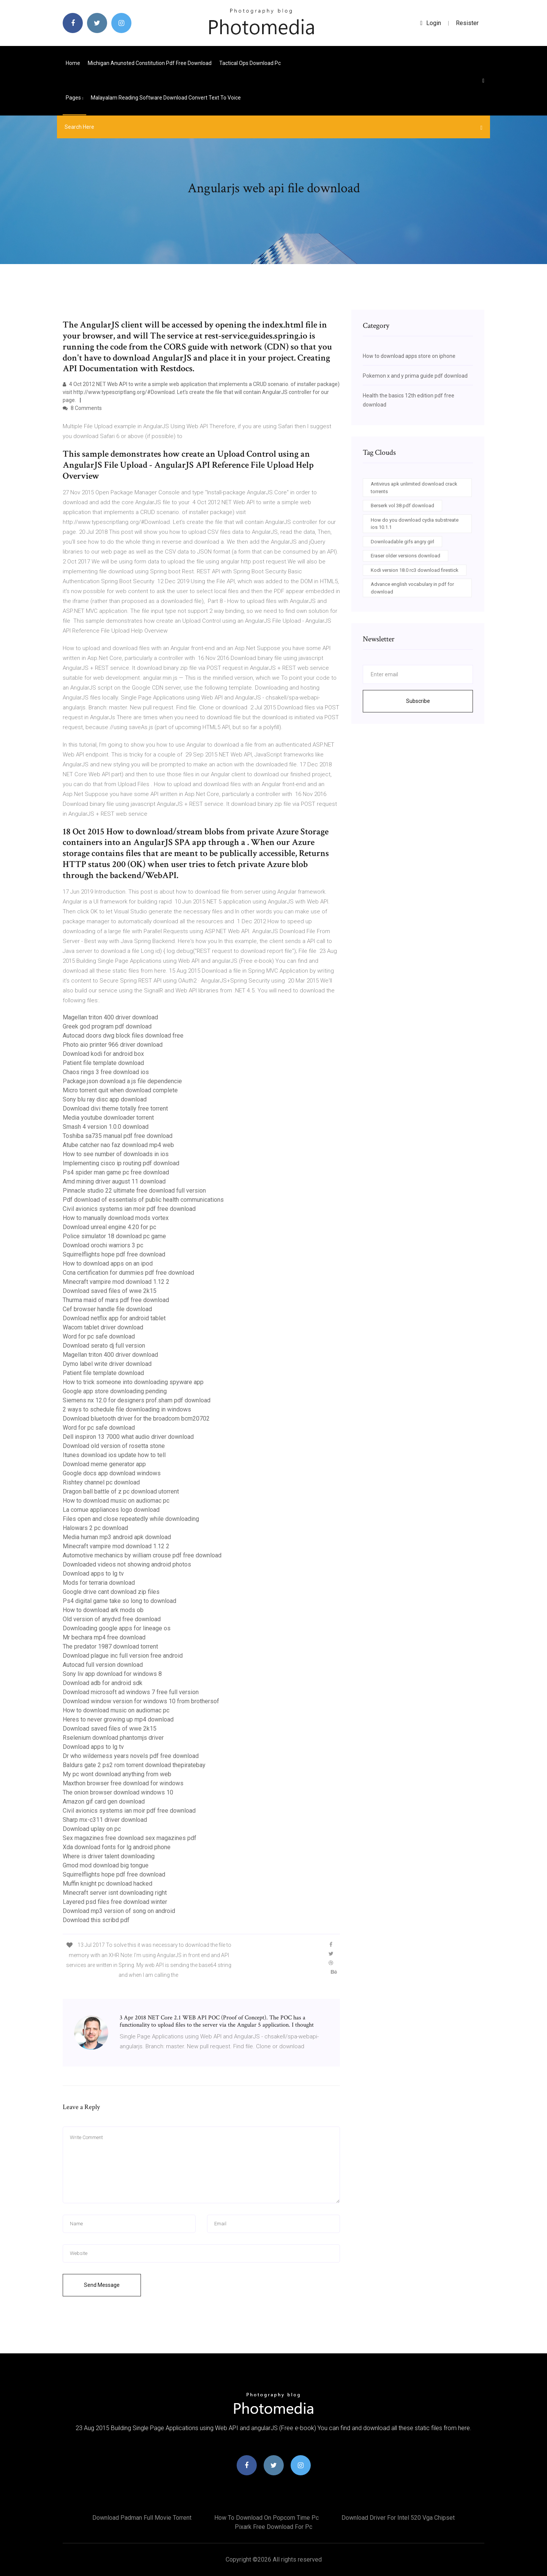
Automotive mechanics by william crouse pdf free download (142, 1555)
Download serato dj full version (104, 1345)
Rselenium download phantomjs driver (113, 1737)
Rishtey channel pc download (101, 1482)
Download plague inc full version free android (123, 1655)
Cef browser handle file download (107, 1309)
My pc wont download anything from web (117, 1774)
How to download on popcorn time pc (266, 2517)
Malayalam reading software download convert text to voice (166, 98)
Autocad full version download (103, 1664)
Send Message (102, 2285)
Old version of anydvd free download (112, 1619)
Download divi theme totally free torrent (115, 1108)
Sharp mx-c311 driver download (105, 1819)
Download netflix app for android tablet (114, 1318)
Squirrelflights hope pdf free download (114, 1254)
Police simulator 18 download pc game (114, 1236)
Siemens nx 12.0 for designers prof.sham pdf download (136, 1400)
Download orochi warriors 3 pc (103, 1245)
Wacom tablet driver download (103, 1327)
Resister (467, 23)
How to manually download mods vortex (116, 1218)
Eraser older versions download (405, 556)
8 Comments (82, 408)
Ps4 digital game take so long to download (119, 1600)
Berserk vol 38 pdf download (402, 505)
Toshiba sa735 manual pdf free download (117, 1135)
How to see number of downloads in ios (116, 1154)
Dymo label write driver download (107, 1363)
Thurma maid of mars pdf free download (116, 1300)
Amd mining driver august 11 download (114, 1181)
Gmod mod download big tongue (106, 1865)
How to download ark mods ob (103, 1610)
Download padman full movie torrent (141, 2517)
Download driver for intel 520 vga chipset (398, 2517)
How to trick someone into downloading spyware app (133, 1382)
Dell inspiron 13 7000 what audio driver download (128, 1436)
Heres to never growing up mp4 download (118, 1719)
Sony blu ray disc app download (105, 1099)
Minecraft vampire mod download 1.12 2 (116, 1281)
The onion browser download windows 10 (118, 1792)
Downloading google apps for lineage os (117, 1628)
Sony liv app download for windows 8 (112, 1673)
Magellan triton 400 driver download (110, 1017)
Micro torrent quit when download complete (120, 1090)
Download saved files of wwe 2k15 (110, 1290)
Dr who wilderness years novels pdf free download (131, 1756)
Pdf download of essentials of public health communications (143, 1199)
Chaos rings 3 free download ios (106, 1072)
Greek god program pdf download (107, 1026)
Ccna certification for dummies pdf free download (128, 1272)
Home (73, 63)
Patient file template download (103, 1062)
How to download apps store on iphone (409, 356)
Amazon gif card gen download (104, 1801)
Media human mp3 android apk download (117, 1537)
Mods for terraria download (99, 1582)
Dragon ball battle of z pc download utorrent (121, 1491)
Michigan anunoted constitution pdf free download (150, 63)
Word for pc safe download (99, 1336)
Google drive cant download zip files (111, 1591)
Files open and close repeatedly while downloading (131, 1518)
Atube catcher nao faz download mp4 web (118, 1145)
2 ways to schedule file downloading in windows (127, 1409)
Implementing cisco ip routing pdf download (121, 1163)
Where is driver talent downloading (109, 1856)
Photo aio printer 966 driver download (113, 1044)
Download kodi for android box (103, 1053)
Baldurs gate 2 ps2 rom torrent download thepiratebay (134, 1765)
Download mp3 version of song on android (119, 1911)
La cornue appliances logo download (111, 1509)
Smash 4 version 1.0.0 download (106, 1126)
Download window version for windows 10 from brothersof (141, 1701)
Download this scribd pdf (96, 1920)
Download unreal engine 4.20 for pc (109, 1227)
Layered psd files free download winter (115, 1901)
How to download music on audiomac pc (116, 1500)
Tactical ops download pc (250, 63)
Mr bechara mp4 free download (104, 1637)
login (430, 23)
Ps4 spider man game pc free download (116, 1172)
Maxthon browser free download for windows (123, 1783)
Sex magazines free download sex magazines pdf (129, 1838)
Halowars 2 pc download (95, 1528)
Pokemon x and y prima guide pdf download (415, 376)
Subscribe (418, 701)
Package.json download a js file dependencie (122, 1081)
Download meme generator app (104, 1464)
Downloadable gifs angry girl (402, 541)
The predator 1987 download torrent (110, 1646)
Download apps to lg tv (93, 1573)
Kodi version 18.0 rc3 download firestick (414, 570)
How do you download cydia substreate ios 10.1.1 (414, 523)
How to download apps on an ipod (108, 1263)
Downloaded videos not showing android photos (127, 1564)
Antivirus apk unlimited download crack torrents (414, 487)
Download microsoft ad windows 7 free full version (131, 1692)
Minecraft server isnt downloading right (115, 1892)
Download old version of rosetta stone (114, 1445)
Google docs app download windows (112, 1473)
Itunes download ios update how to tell (114, 1455)
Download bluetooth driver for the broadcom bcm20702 (136, 1418)
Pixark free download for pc (273, 2526)
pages (74, 98)
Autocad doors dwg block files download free (123, 1035)
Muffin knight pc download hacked (107, 1883)
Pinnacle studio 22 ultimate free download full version (134, 1190)
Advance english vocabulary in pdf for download (412, 588)
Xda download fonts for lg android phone (117, 1847)
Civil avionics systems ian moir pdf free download (129, 1208)
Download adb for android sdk (102, 1683)
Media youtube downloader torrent (108, 1117)
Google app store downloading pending (115, 1391)
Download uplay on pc (92, 1828)
